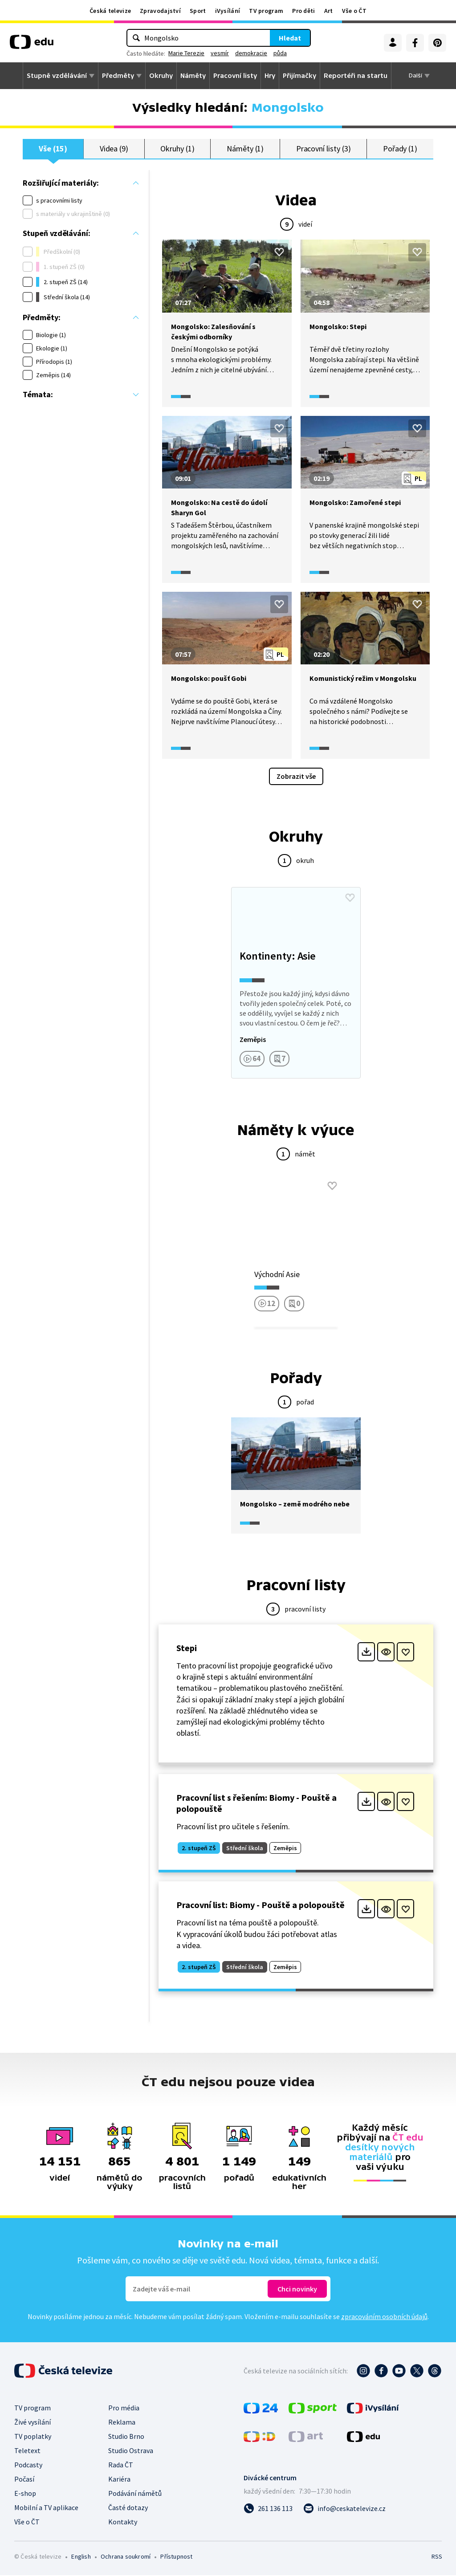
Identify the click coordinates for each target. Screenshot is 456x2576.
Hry (270, 75)
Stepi (186, 1648)
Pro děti (303, 11)
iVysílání (227, 11)
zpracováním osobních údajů (384, 2317)
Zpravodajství (160, 11)
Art (328, 11)
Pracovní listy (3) (323, 149)
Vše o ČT (354, 11)
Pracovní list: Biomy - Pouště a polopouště (260, 1905)
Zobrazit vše (296, 777)
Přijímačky (299, 75)
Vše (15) (53, 149)
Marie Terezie (186, 53)
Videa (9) (114, 149)
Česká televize (110, 11)
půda (280, 53)
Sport (198, 11)
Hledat (290, 37)
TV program (266, 11)
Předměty (118, 75)
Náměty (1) (245, 149)
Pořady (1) (400, 149)
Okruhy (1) (177, 149)
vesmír (220, 53)
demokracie (251, 53)
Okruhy (161, 75)
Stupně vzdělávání (57, 75)
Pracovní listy (235, 75)
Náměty (193, 75)
